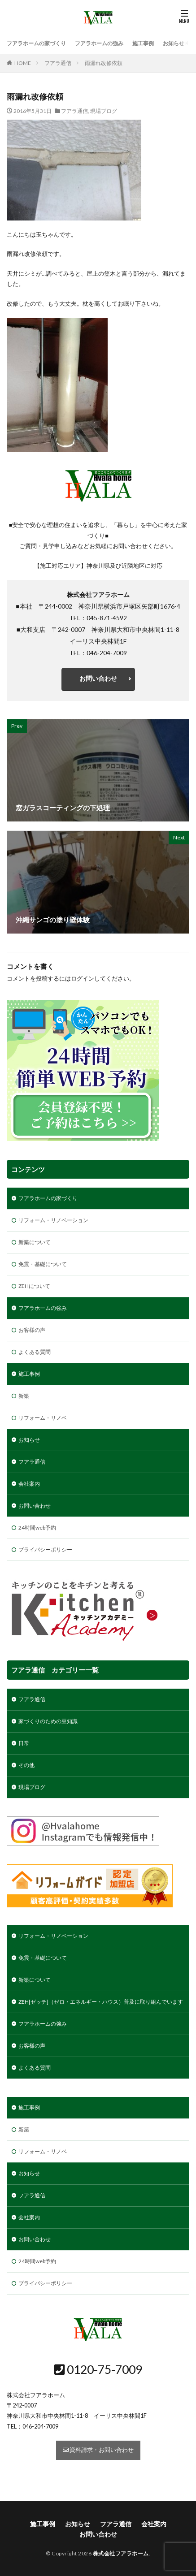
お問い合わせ (98, 678)
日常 (23, 1743)
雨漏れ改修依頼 (103, 63)
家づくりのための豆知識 (48, 1721)
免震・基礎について (42, 1264)
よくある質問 (34, 1352)
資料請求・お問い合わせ (98, 2449)
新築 (23, 1395)
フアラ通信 (57, 63)
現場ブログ (103, 111)
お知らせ (173, 43)
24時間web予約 (37, 1527)
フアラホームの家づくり (36, 43)
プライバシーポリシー (45, 1549)
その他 (26, 1765)
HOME (22, 63)
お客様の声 (31, 1330)
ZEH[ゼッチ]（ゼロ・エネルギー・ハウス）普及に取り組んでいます (100, 2001)
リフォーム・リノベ (42, 1417)
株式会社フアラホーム (121, 2553)
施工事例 (143, 43)
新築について (34, 1242)
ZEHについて (34, 1286)
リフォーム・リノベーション (53, 1220)
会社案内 (29, 1483)
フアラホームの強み (99, 43)
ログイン (82, 978)
